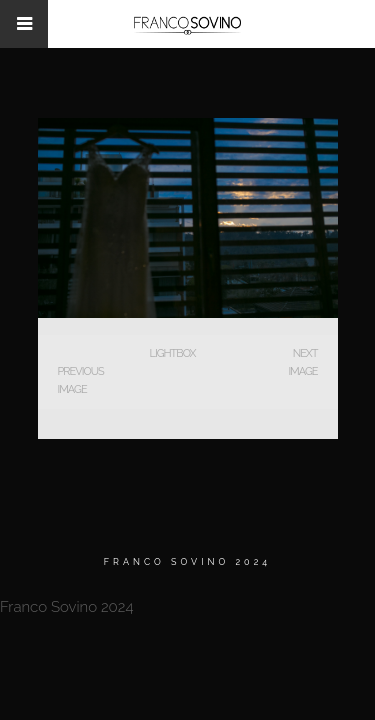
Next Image (302, 362)
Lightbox (172, 353)
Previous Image (81, 380)
